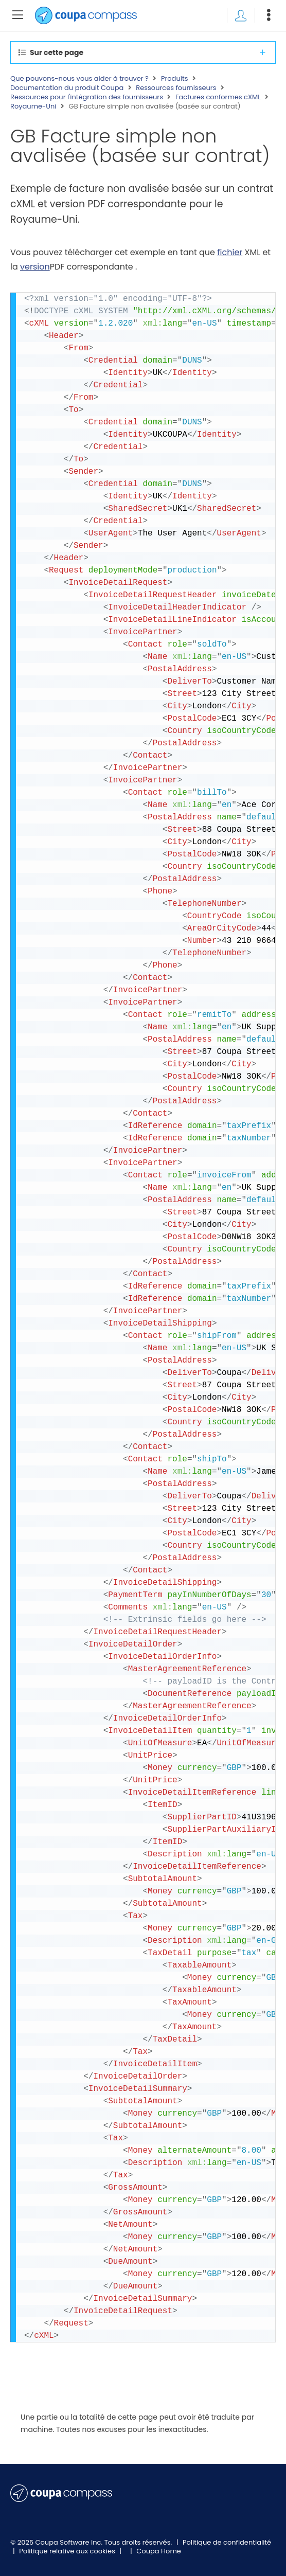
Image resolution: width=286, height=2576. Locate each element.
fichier (229, 252)
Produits (174, 78)
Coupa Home (158, 2551)
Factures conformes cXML (218, 97)
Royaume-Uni (33, 106)
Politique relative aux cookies (68, 2551)
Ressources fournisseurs (176, 88)
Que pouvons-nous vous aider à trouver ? (79, 78)
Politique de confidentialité (227, 2542)
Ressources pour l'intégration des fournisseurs (86, 97)
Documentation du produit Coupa (66, 88)
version (35, 267)
